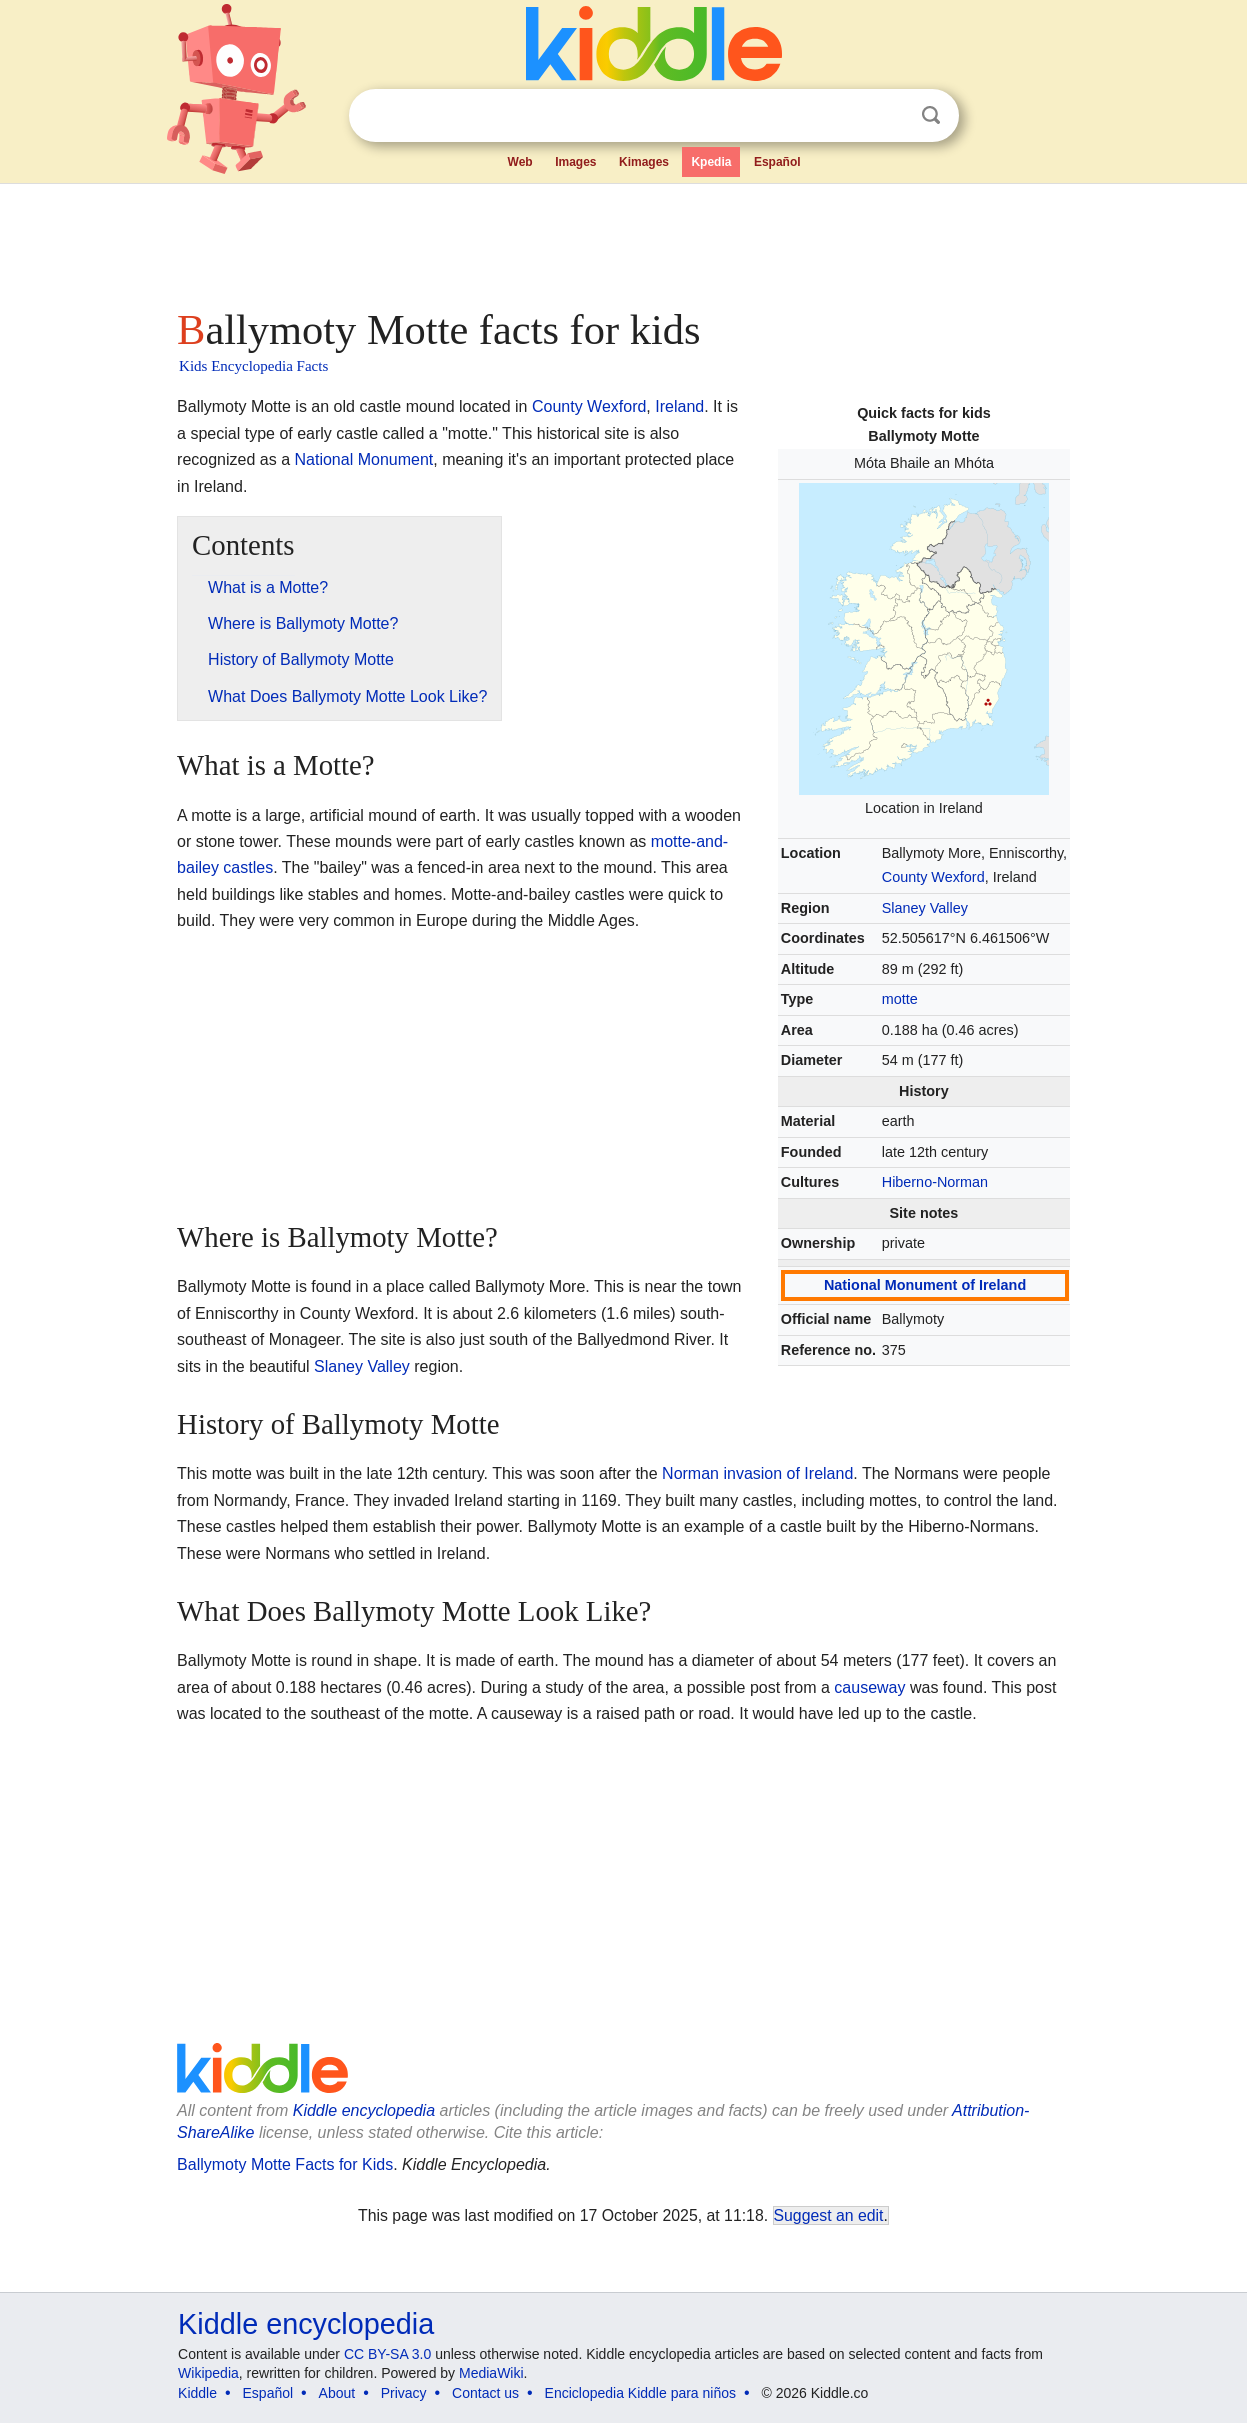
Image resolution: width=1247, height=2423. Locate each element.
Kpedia (711, 162)
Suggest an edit (829, 2215)
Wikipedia (208, 2373)
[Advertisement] (622, 240)
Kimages (644, 162)
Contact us (485, 2393)
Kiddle (197, 2393)
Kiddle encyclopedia (364, 2110)
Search (931, 115)
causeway (869, 1687)
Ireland (679, 406)
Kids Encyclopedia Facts (253, 366)
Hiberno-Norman (935, 1182)
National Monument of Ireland (925, 1285)
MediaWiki (491, 2373)
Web (520, 162)
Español (777, 162)
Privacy (404, 2393)
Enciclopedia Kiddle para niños (640, 2393)
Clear (890, 116)
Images (575, 162)
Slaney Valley (925, 908)
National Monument (364, 459)
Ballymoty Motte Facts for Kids (285, 2164)
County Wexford (933, 877)
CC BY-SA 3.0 (387, 2354)
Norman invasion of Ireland (757, 1473)
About (337, 2393)
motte (900, 999)
